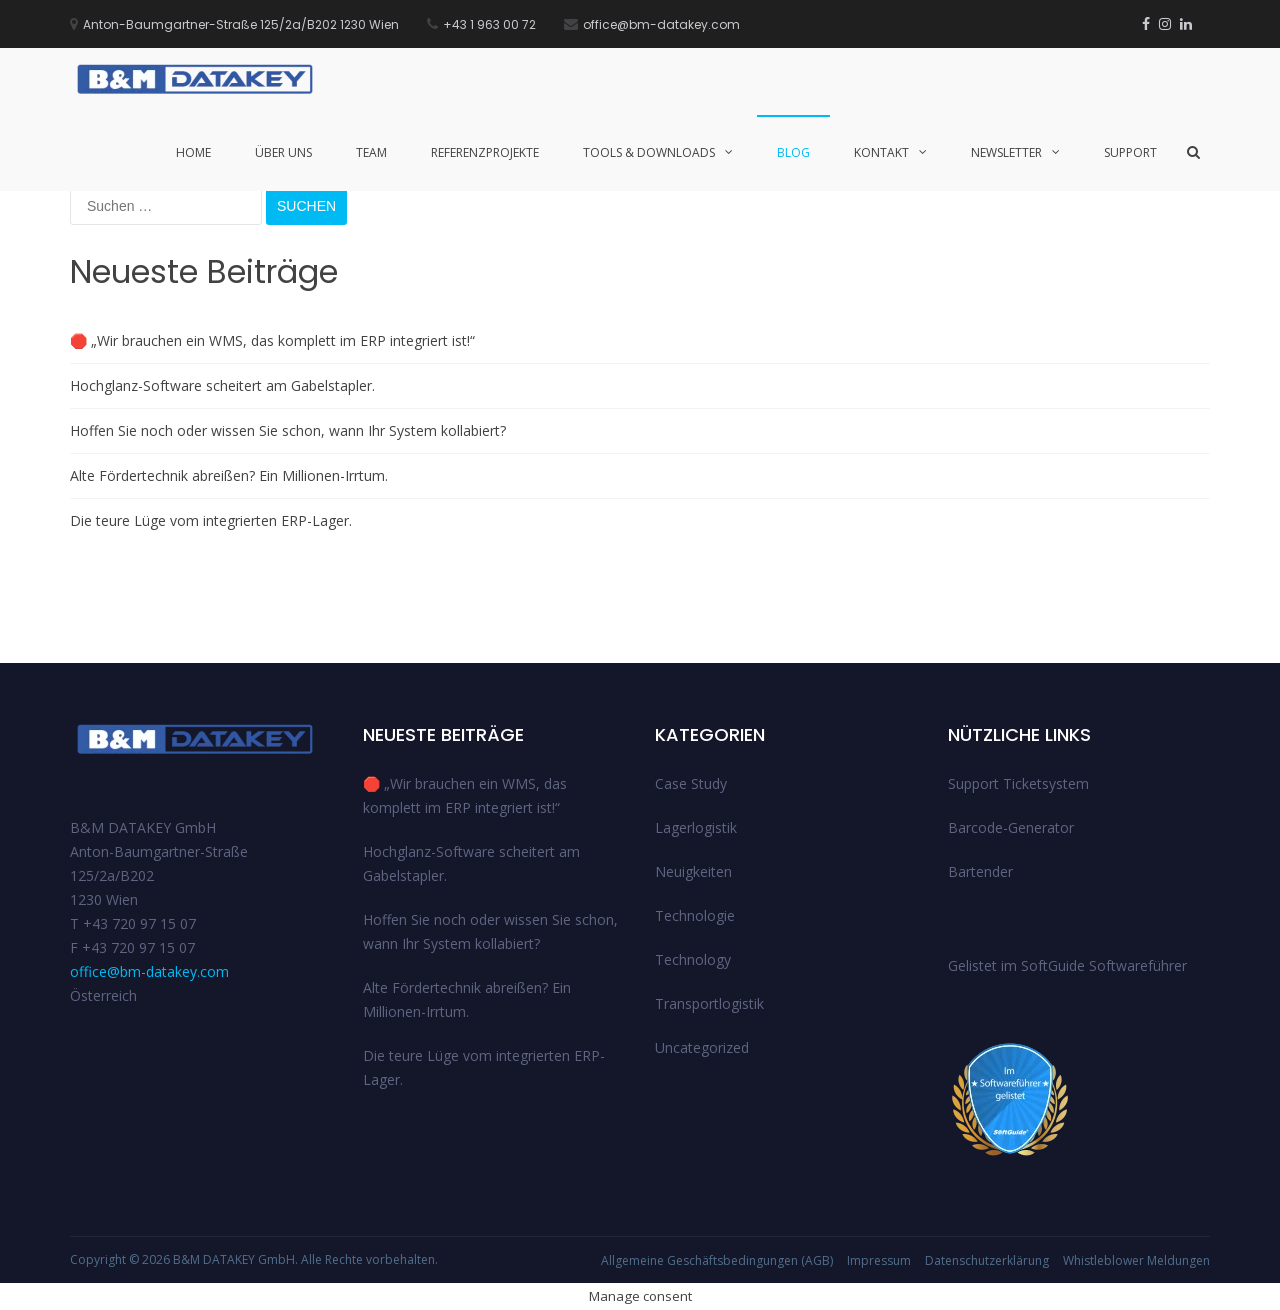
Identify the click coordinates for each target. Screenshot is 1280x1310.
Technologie (695, 915)
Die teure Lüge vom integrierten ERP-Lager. (211, 520)
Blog (793, 152)
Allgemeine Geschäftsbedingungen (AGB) (717, 1260)
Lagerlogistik (696, 827)
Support (1130, 152)
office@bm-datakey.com (149, 971)
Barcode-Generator (1011, 827)
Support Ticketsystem (1018, 783)
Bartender (980, 871)
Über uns (283, 152)
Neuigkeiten (693, 871)
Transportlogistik (709, 1003)
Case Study (691, 783)
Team (371, 152)
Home (193, 152)
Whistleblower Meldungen (1136, 1260)
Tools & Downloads (649, 152)
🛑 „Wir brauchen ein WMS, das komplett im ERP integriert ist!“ (272, 340)
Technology (693, 959)
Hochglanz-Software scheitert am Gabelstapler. (222, 385)
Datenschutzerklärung (987, 1260)
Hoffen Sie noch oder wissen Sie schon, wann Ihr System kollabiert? (288, 430)
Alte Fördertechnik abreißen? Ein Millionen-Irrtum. (229, 475)
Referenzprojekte (485, 152)
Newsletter (1006, 152)
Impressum (879, 1260)
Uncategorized (702, 1047)
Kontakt (881, 152)
